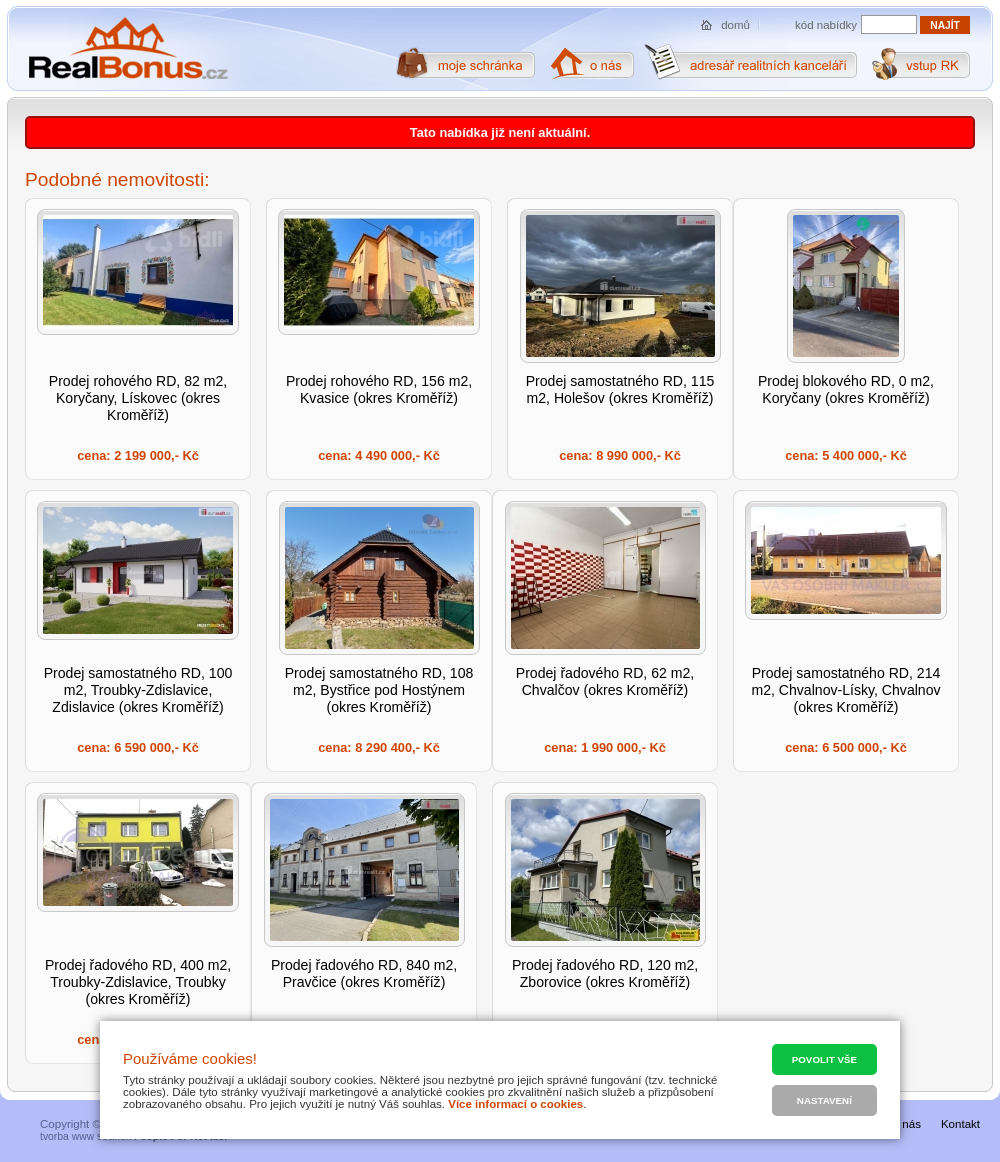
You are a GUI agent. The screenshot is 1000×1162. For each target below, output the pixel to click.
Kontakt (960, 1124)
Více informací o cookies (515, 1104)
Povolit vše (824, 1059)
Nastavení (824, 1100)
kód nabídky (826, 25)
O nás (905, 1124)
